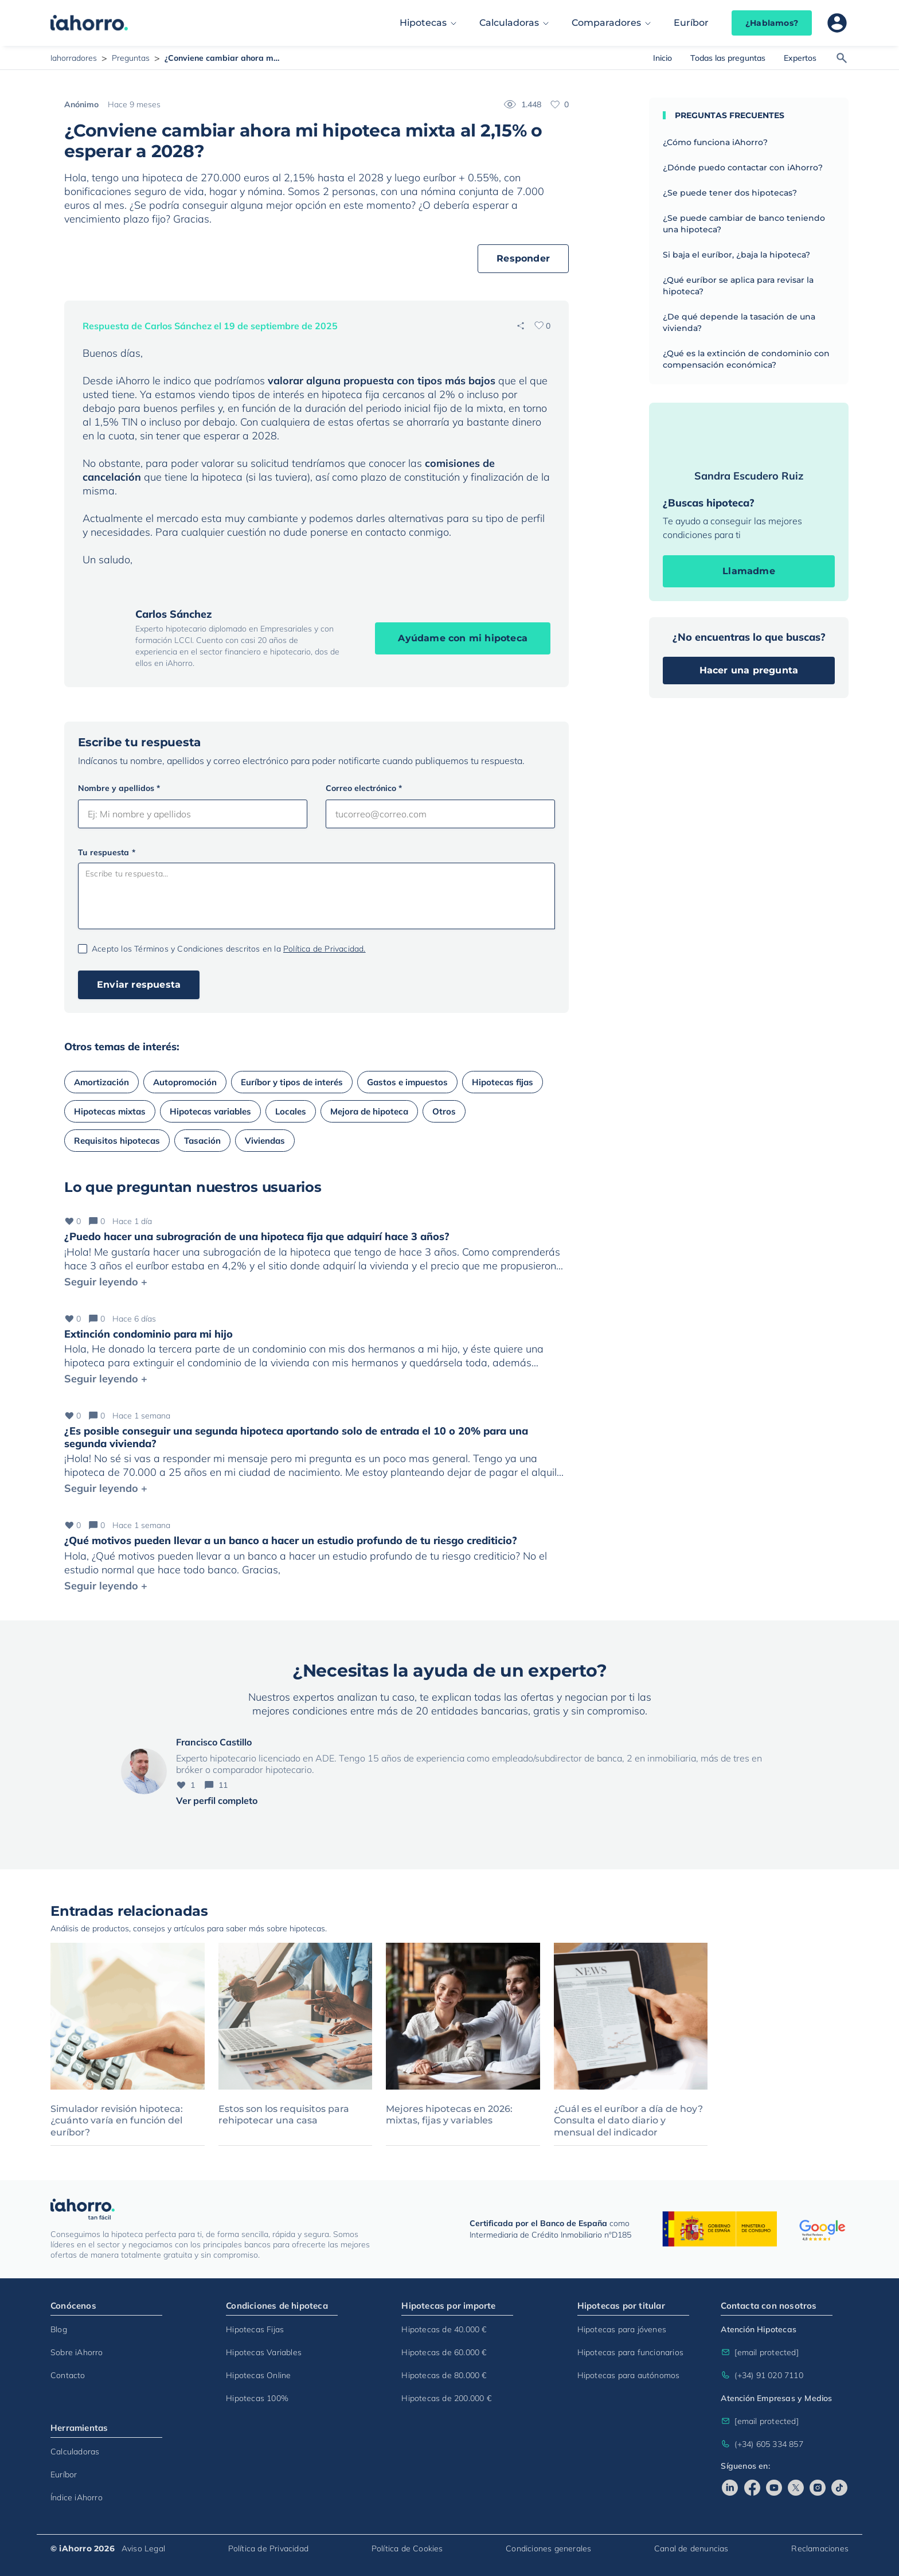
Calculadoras (509, 23)
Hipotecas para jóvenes (621, 2329)
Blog (58, 2329)
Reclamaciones (820, 2548)
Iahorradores (73, 58)
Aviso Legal (143, 2548)
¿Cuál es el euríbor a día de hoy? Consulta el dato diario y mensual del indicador (628, 2120)
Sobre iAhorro (76, 2352)
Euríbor (691, 23)
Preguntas (131, 58)
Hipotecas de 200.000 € (446, 2398)
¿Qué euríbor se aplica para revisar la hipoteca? (738, 286)
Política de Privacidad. (324, 949)
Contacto (67, 2375)
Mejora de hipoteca (369, 1111)
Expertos (800, 58)
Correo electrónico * (364, 788)
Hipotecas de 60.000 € (443, 2352)
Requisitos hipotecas (117, 1140)
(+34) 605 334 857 (762, 2444)
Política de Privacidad (268, 2548)
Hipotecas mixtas (110, 1111)
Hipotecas (423, 23)
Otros (444, 1111)
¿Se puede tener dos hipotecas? (730, 193)
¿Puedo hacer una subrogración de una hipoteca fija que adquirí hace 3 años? (257, 1236)
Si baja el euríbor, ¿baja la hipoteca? (736, 255)
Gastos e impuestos (407, 1082)
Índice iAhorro (76, 2497)
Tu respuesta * (106, 852)
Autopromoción (185, 1082)
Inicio (662, 58)
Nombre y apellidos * (119, 788)
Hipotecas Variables (264, 2352)
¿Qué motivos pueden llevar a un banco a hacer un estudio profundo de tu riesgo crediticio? (290, 1540)
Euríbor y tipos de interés (292, 1082)
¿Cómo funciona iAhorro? (715, 142)
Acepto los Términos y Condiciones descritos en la (229, 949)
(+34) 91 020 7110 (762, 2375)
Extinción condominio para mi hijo (148, 1333)
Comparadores (606, 23)
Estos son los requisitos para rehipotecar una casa (283, 2114)
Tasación (202, 1140)
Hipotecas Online (258, 2375)
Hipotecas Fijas (255, 2329)
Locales (290, 1111)
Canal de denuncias (691, 2548)
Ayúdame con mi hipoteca (462, 638)
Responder (523, 258)
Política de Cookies (407, 2548)
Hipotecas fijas (502, 1082)
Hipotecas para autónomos (628, 2375)
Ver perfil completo (216, 1800)
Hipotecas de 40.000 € (443, 2329)
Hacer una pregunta (749, 670)
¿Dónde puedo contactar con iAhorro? (743, 167)
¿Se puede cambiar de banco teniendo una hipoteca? (744, 224)
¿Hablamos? (771, 23)
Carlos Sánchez (173, 614)
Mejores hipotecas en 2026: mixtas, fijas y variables (449, 2114)
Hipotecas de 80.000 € (443, 2375)
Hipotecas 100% (257, 2398)
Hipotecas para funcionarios (630, 2352)
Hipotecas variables (210, 1111)
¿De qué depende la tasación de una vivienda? (739, 322)
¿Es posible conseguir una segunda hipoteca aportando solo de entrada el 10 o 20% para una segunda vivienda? (296, 1437)
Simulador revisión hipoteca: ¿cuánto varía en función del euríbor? (116, 2120)
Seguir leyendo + (105, 1281)
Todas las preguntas (727, 58)
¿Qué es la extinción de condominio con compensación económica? (746, 359)
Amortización (101, 1082)
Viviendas (265, 1140)
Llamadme (748, 571)
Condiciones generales (548, 2548)
